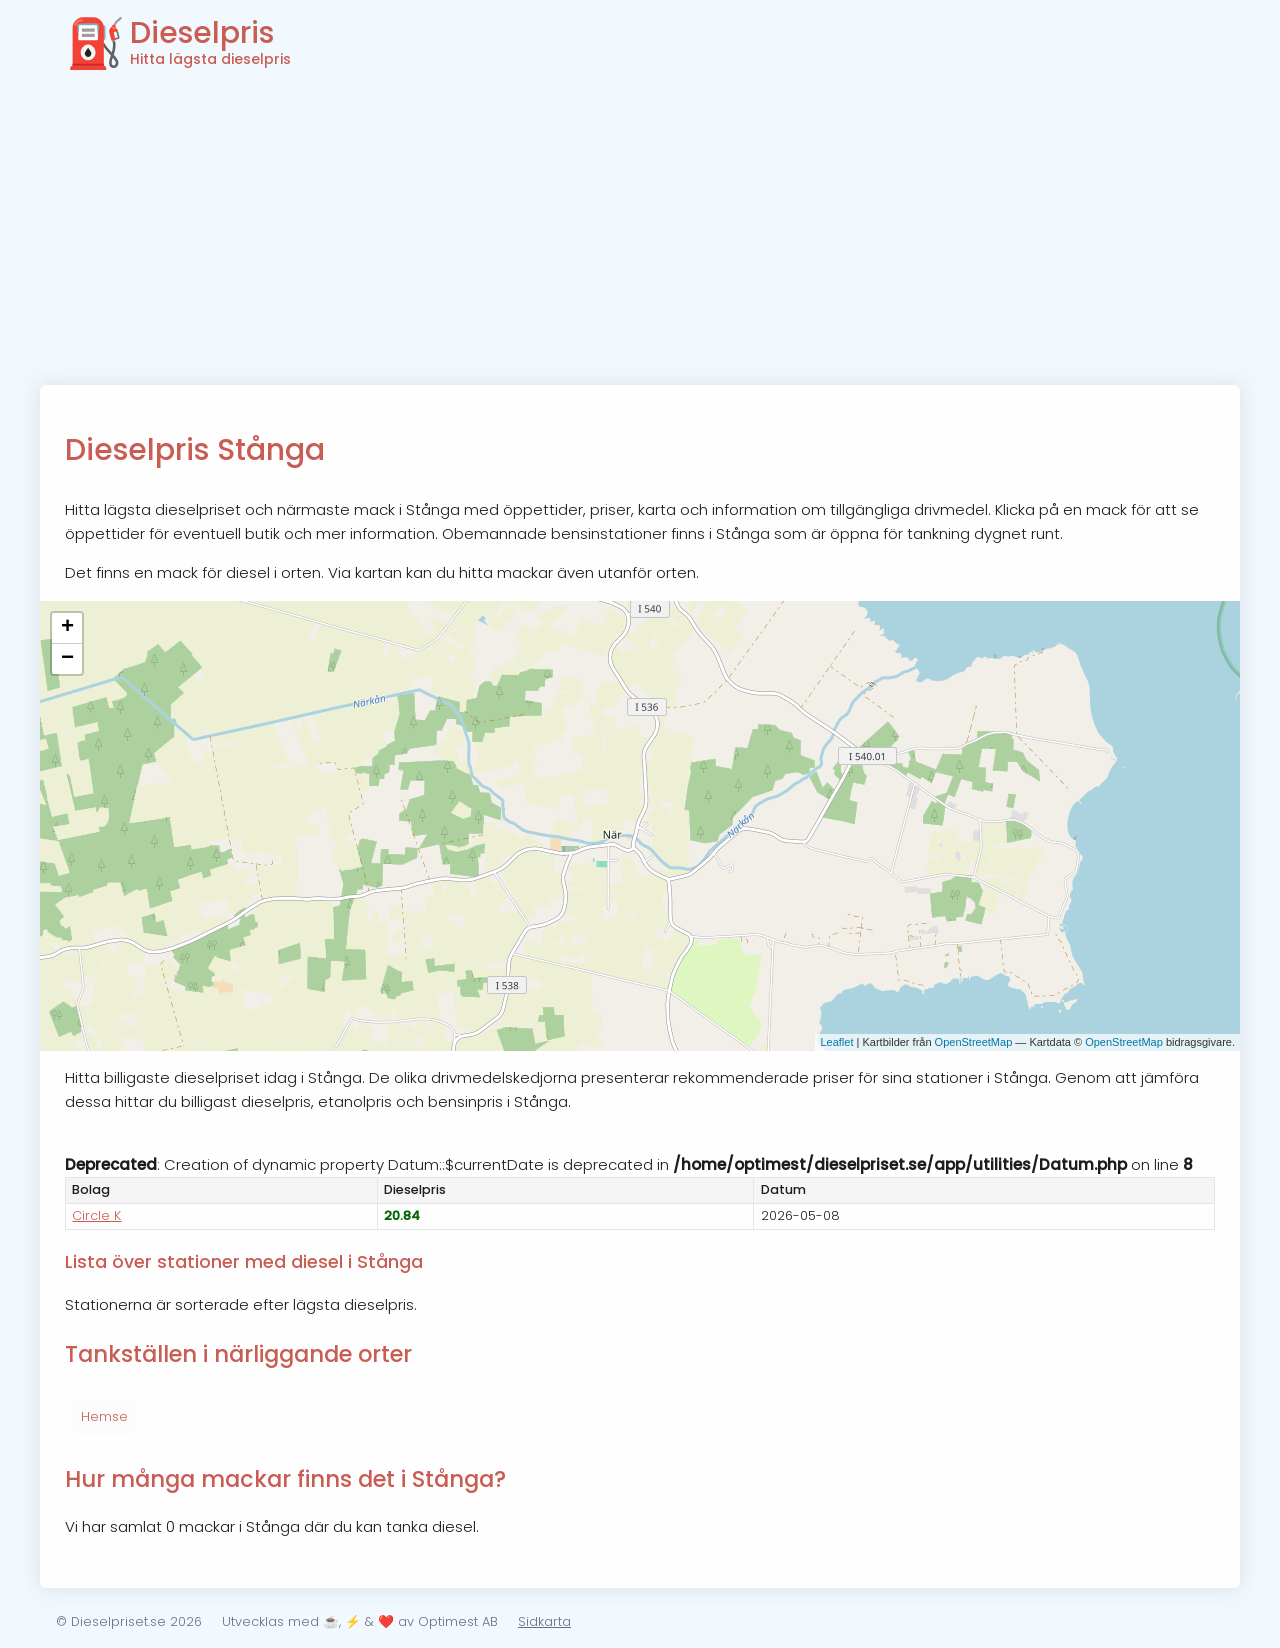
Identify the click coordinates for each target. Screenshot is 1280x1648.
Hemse (104, 1416)
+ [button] (67, 628)
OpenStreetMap (974, 1042)
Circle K (96, 1215)
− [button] (67, 659)
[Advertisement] (640, 235)
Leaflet (836, 1042)
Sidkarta (544, 1621)
